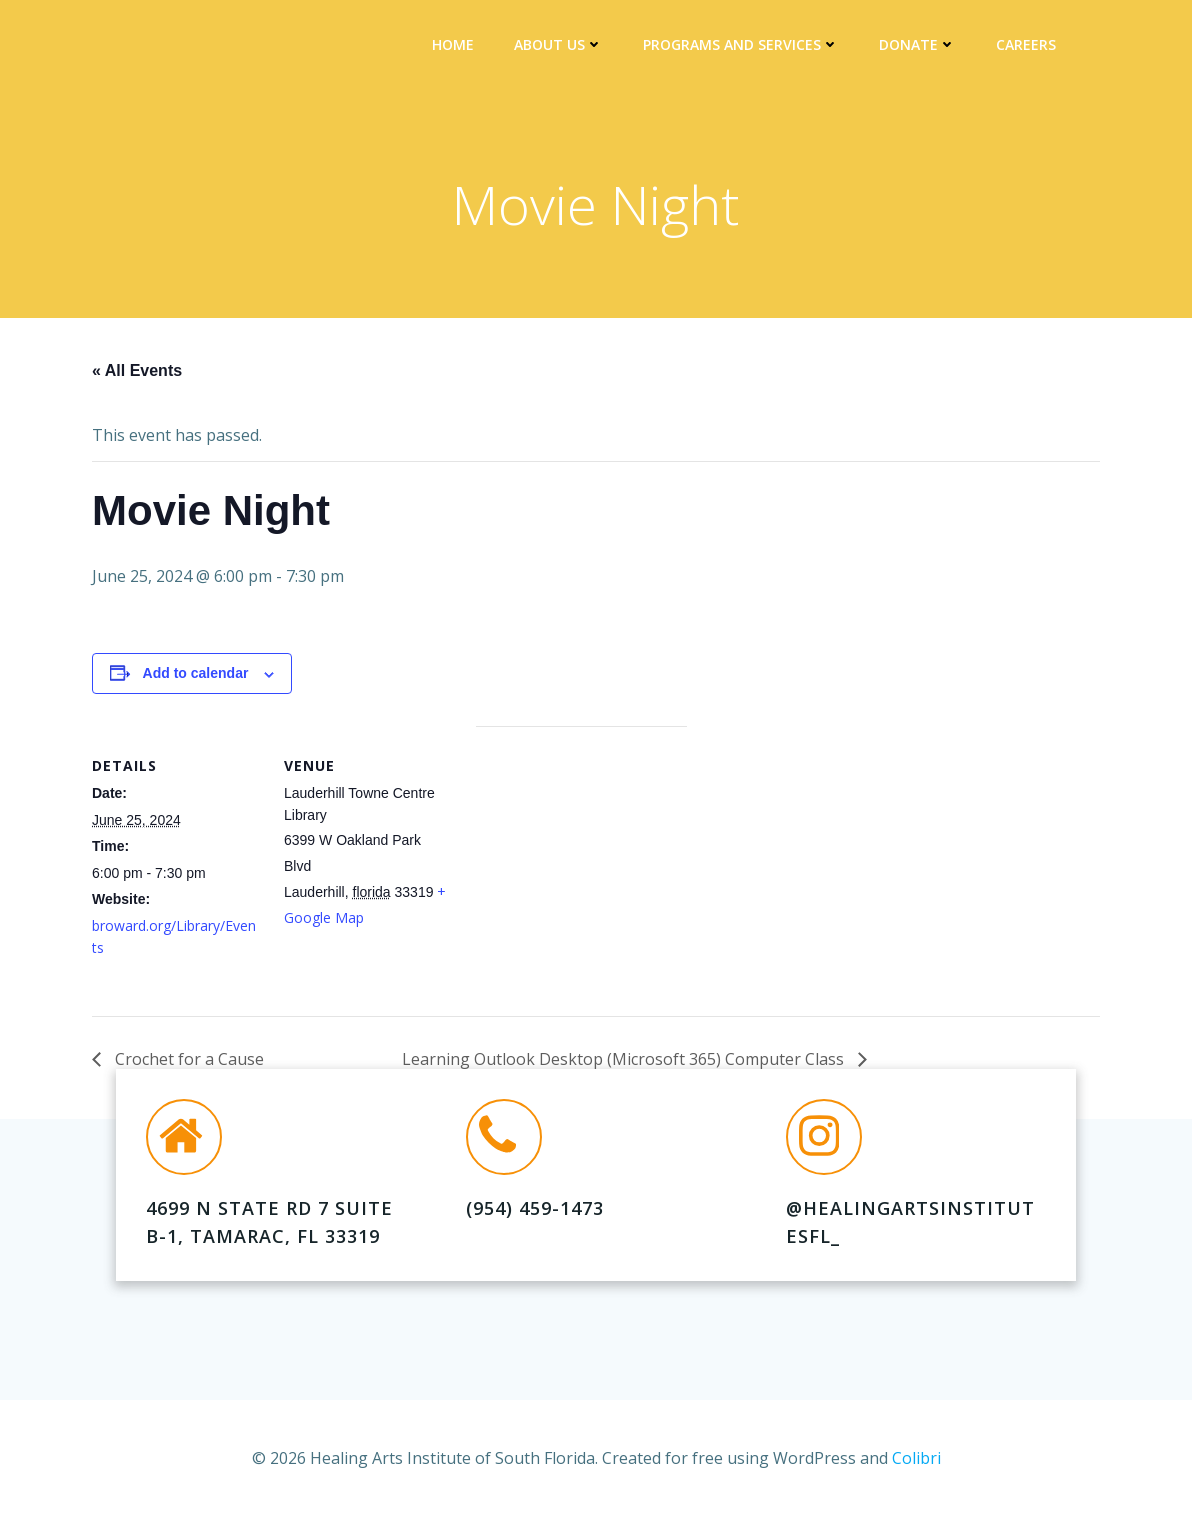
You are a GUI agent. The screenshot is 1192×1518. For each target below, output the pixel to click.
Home (453, 45)
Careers (1026, 45)
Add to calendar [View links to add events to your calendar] (196, 674)
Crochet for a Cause (187, 1060)
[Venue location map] (581, 864)
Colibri (916, 1458)
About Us (558, 45)
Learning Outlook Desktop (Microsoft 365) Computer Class (625, 1060)
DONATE (917, 45)
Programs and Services (741, 45)
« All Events (137, 370)
